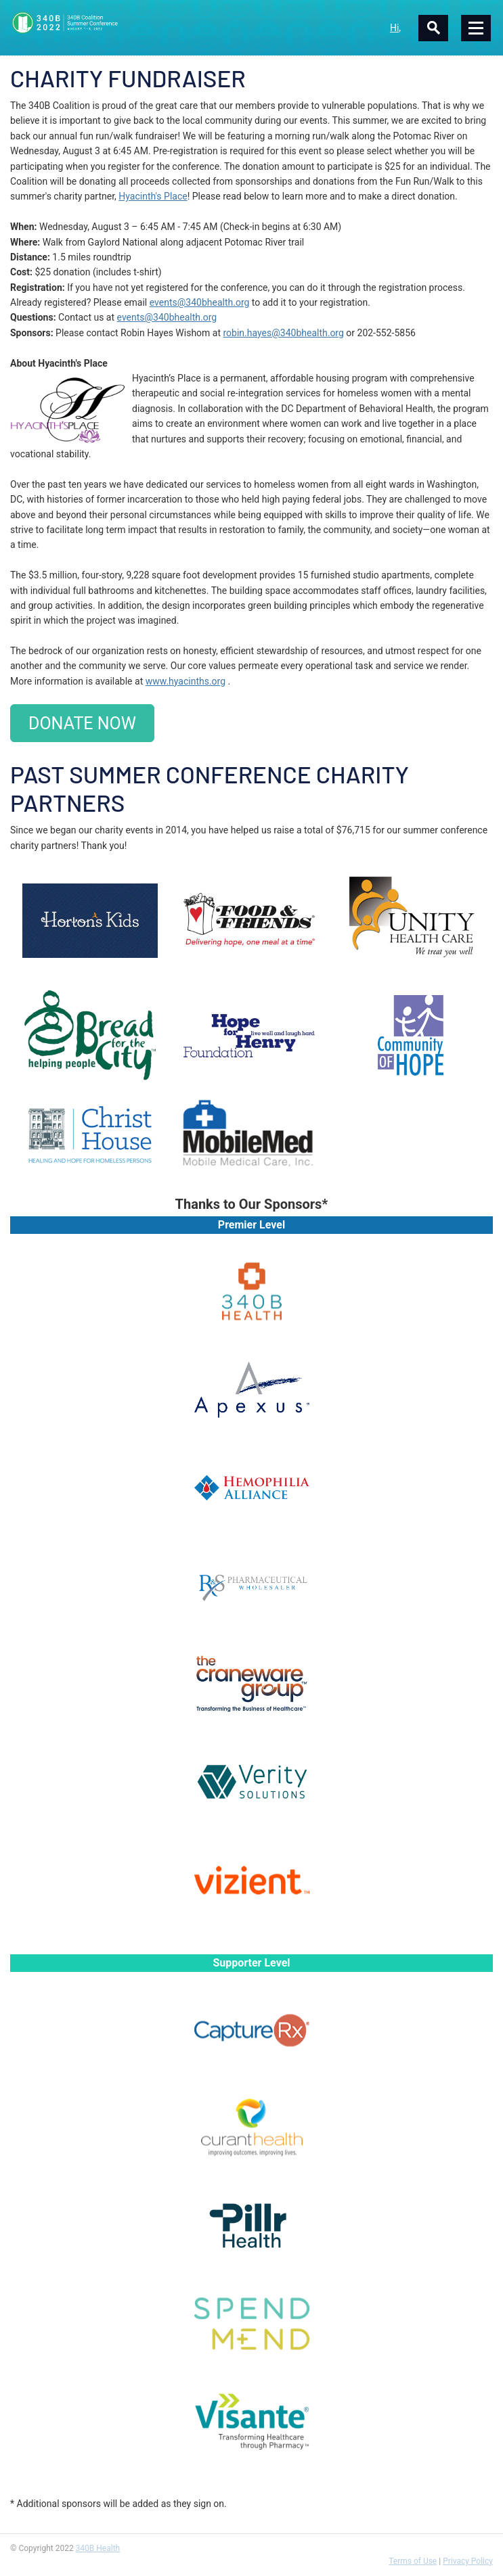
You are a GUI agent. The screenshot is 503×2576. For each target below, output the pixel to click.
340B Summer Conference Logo (131, 22)
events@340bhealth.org (200, 302)
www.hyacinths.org (185, 681)
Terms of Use (413, 2561)
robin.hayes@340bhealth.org (283, 332)
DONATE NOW (82, 723)
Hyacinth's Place (152, 196)
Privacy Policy (468, 2561)
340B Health (98, 2548)
